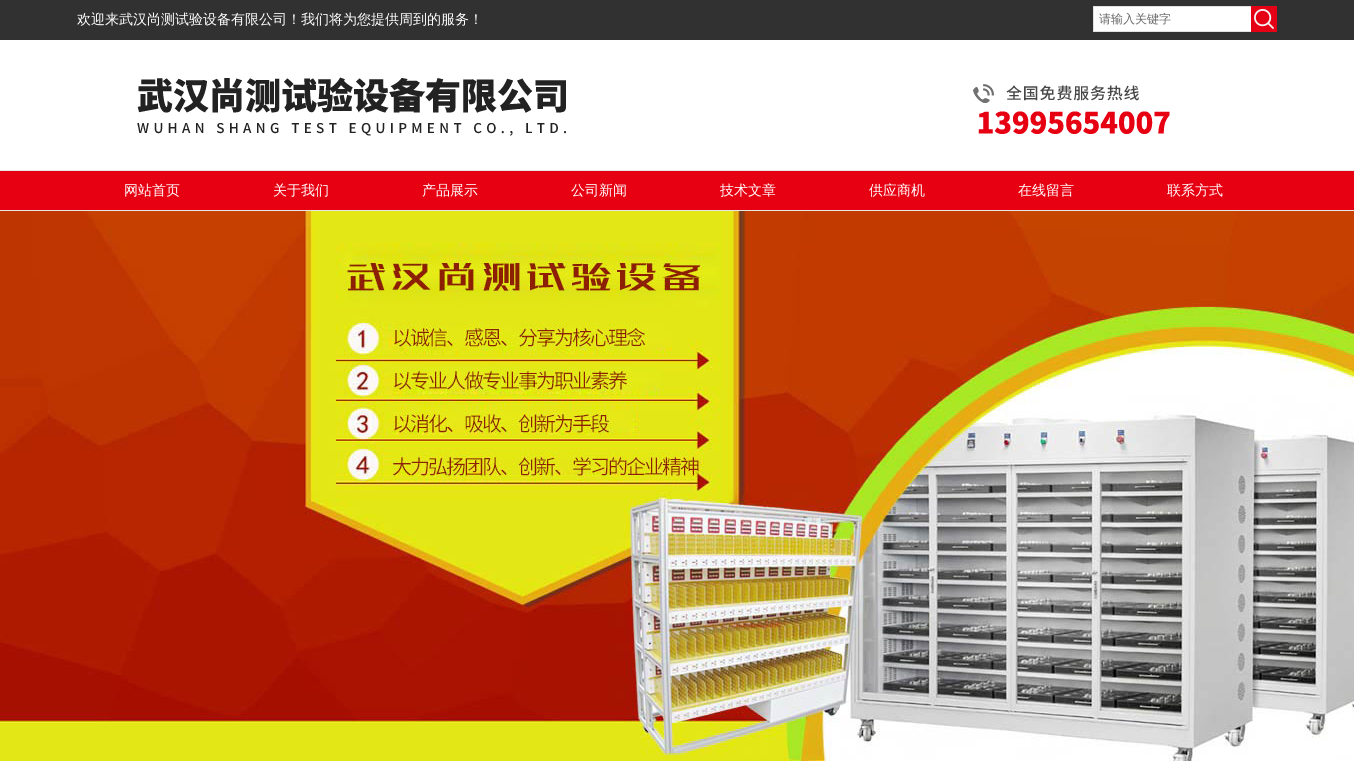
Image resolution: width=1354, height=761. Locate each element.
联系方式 (1195, 190)
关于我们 (301, 190)
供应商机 (897, 190)
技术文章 (748, 190)
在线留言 (1046, 190)
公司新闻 (599, 190)
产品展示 (450, 190)
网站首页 (152, 190)
